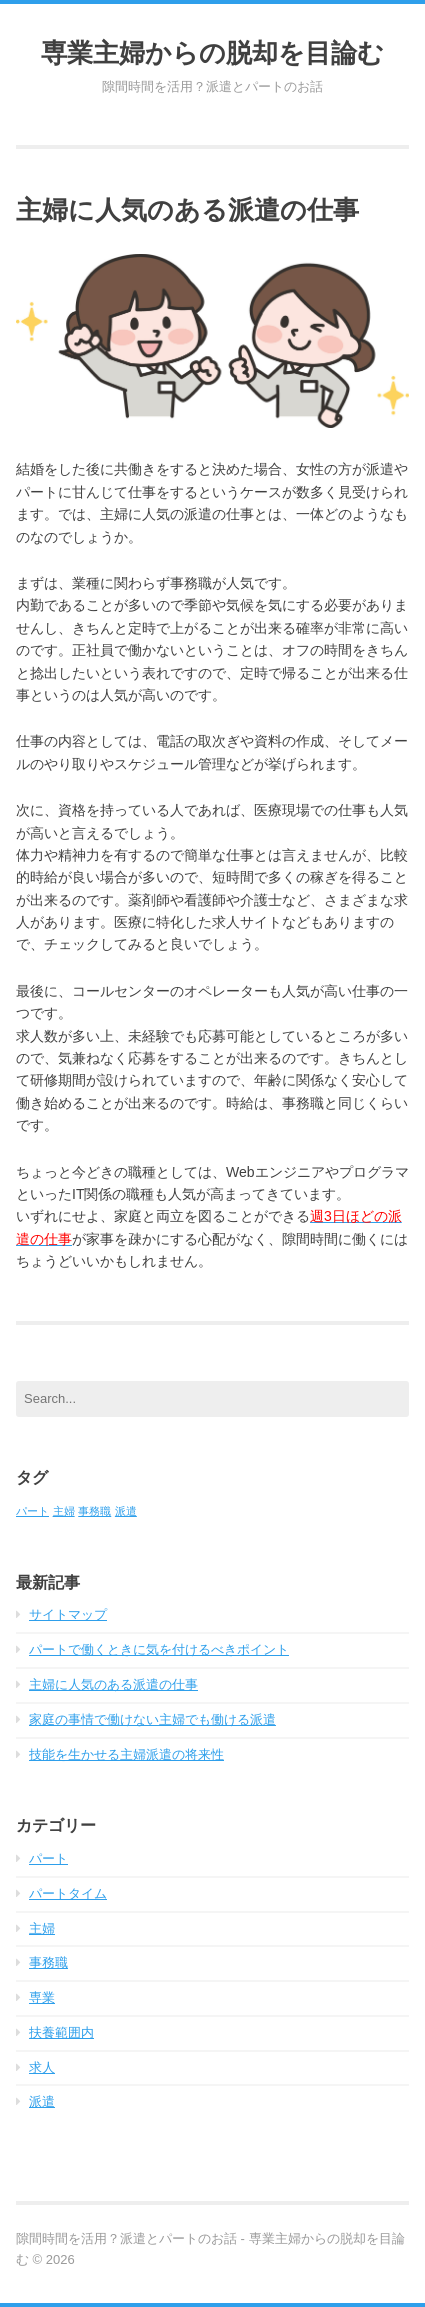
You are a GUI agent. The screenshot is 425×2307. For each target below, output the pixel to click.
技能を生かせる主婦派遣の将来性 (126, 1754)
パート (48, 1858)
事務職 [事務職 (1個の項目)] (94, 1511)
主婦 (42, 1928)
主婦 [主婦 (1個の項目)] (64, 1511)
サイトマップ (68, 1614)
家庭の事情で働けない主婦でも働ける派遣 (152, 1719)
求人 (42, 2067)
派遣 (42, 2101)
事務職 (48, 1962)
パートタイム (68, 1893)
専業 (42, 1997)
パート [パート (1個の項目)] (32, 1511)
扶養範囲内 (61, 2032)
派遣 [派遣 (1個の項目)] (126, 1511)
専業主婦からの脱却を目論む (212, 52)
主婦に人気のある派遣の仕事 (113, 1684)
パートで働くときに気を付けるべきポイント (159, 1649)
